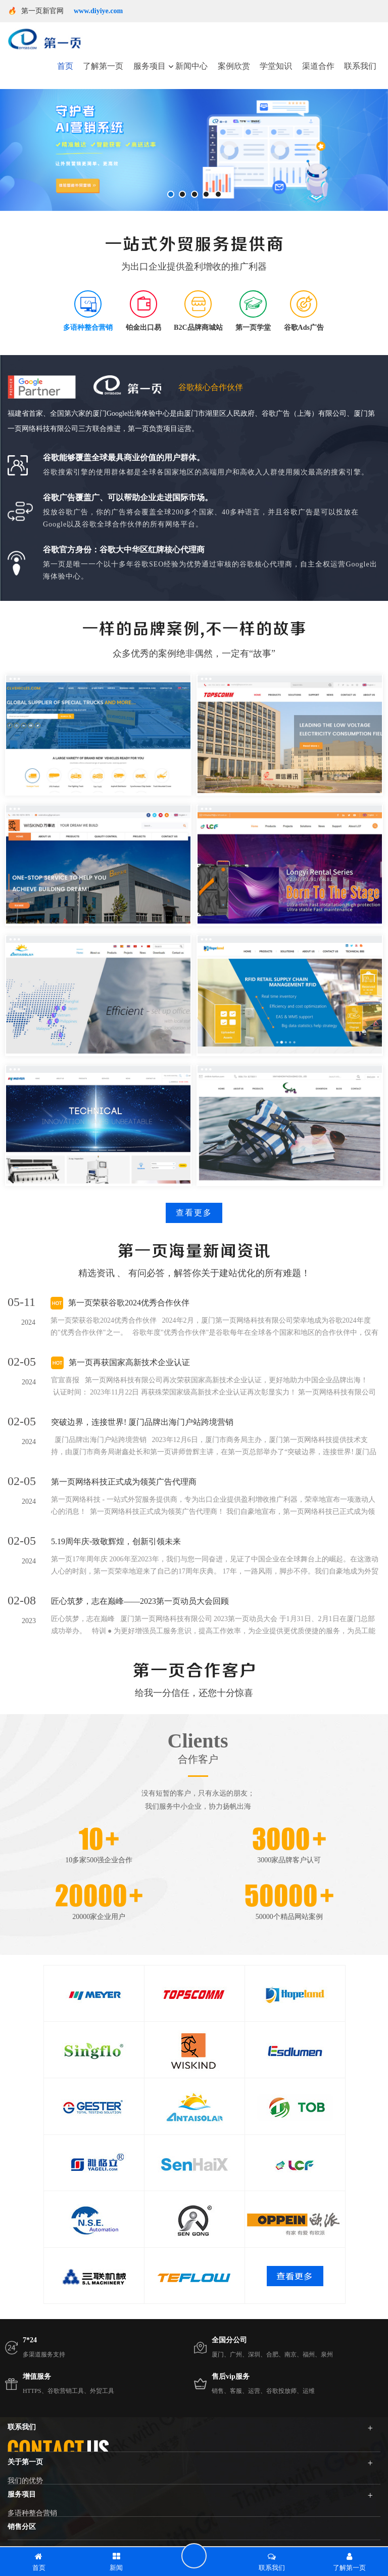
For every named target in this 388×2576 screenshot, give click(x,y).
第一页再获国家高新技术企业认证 (129, 1362)
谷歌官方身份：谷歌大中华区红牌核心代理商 (124, 549)
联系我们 (360, 66)
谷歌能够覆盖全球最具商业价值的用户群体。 (124, 457)
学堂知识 (276, 66)
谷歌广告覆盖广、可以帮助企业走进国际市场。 (128, 497)
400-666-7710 (237, 2493)
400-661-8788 (173, 2493)
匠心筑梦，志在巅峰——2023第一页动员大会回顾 (140, 1601)
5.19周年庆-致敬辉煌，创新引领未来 (116, 1541)
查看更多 (194, 1212)
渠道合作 (318, 66)
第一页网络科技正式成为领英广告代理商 (124, 1481)
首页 (65, 66)
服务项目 (149, 66)
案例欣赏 (234, 66)
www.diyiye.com (98, 11)
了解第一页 (103, 66)
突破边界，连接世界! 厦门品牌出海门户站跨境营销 (142, 1422)
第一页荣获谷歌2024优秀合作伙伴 (128, 1302)
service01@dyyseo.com (56, 2518)
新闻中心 (191, 66)
